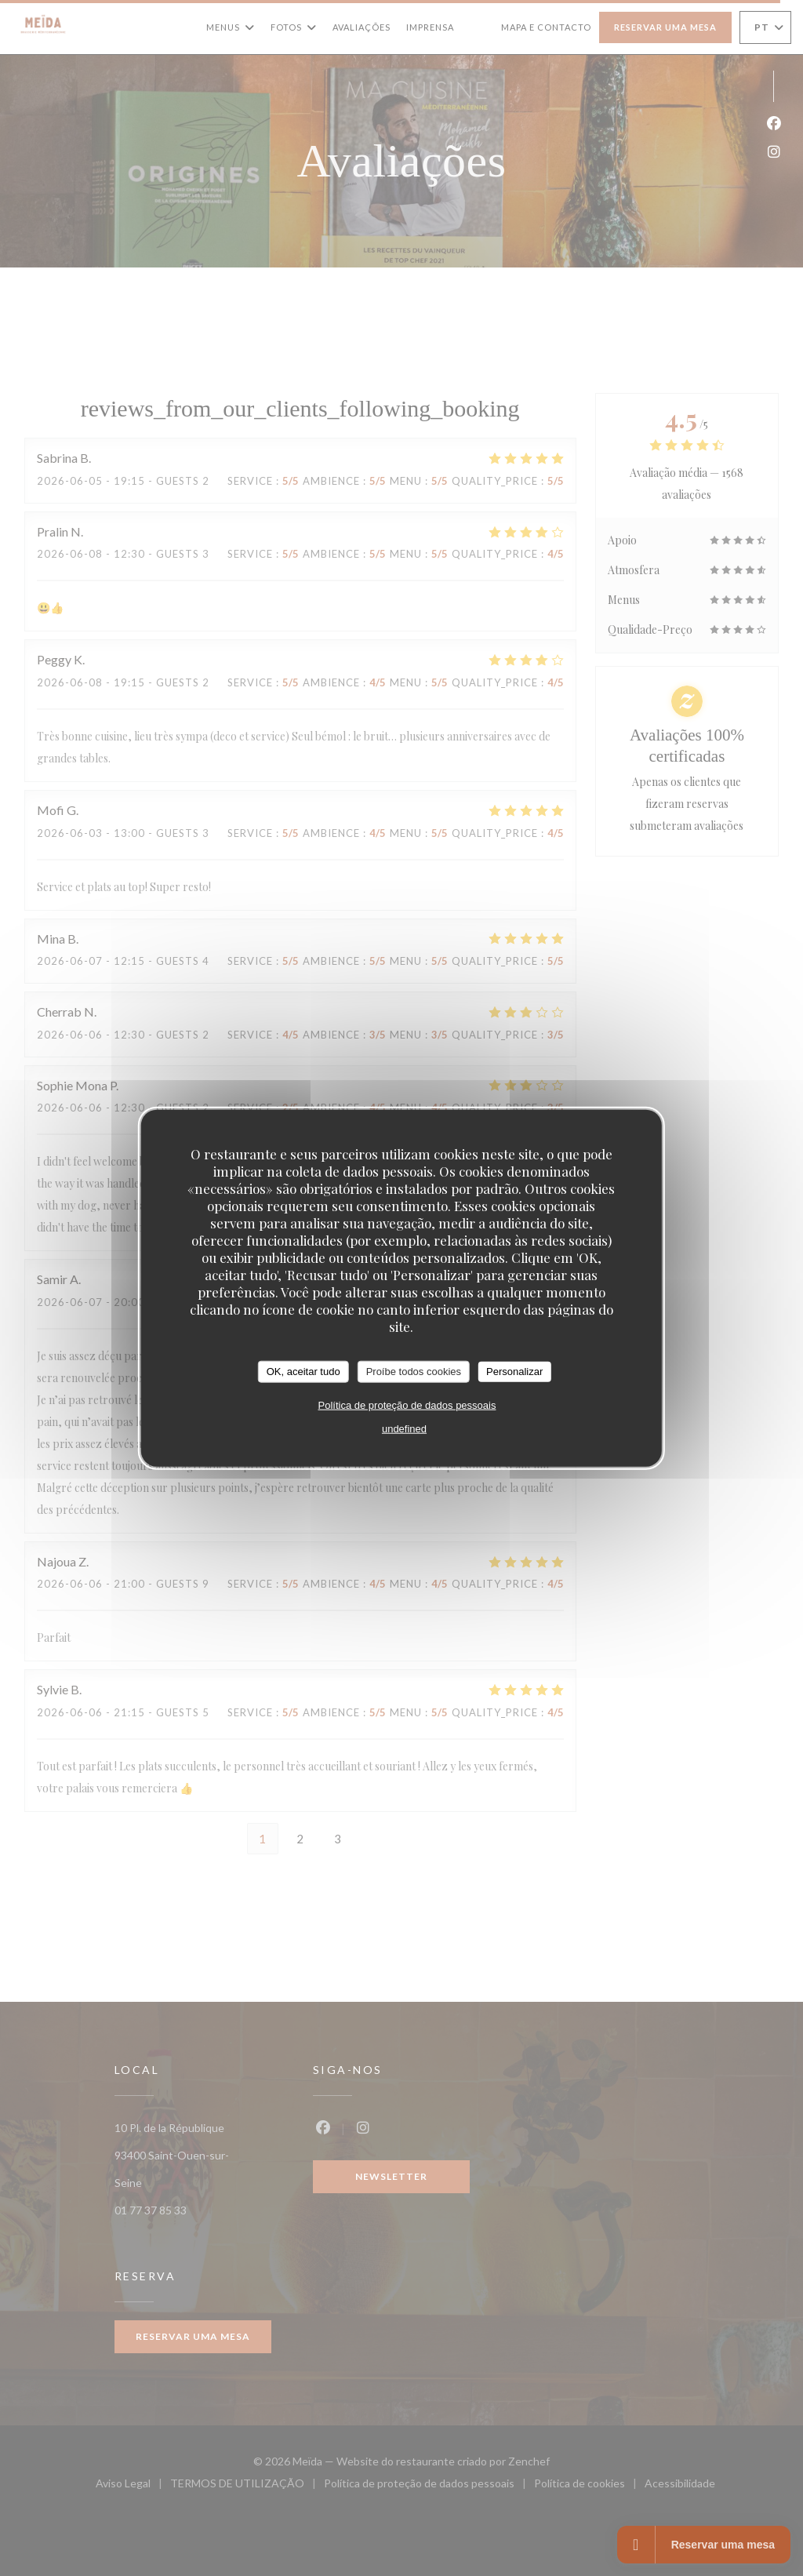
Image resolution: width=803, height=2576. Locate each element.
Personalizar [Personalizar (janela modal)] (514, 1371)
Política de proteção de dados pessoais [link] (407, 1404)
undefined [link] (404, 1428)
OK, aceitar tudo (303, 1371)
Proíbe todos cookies (413, 1371)
